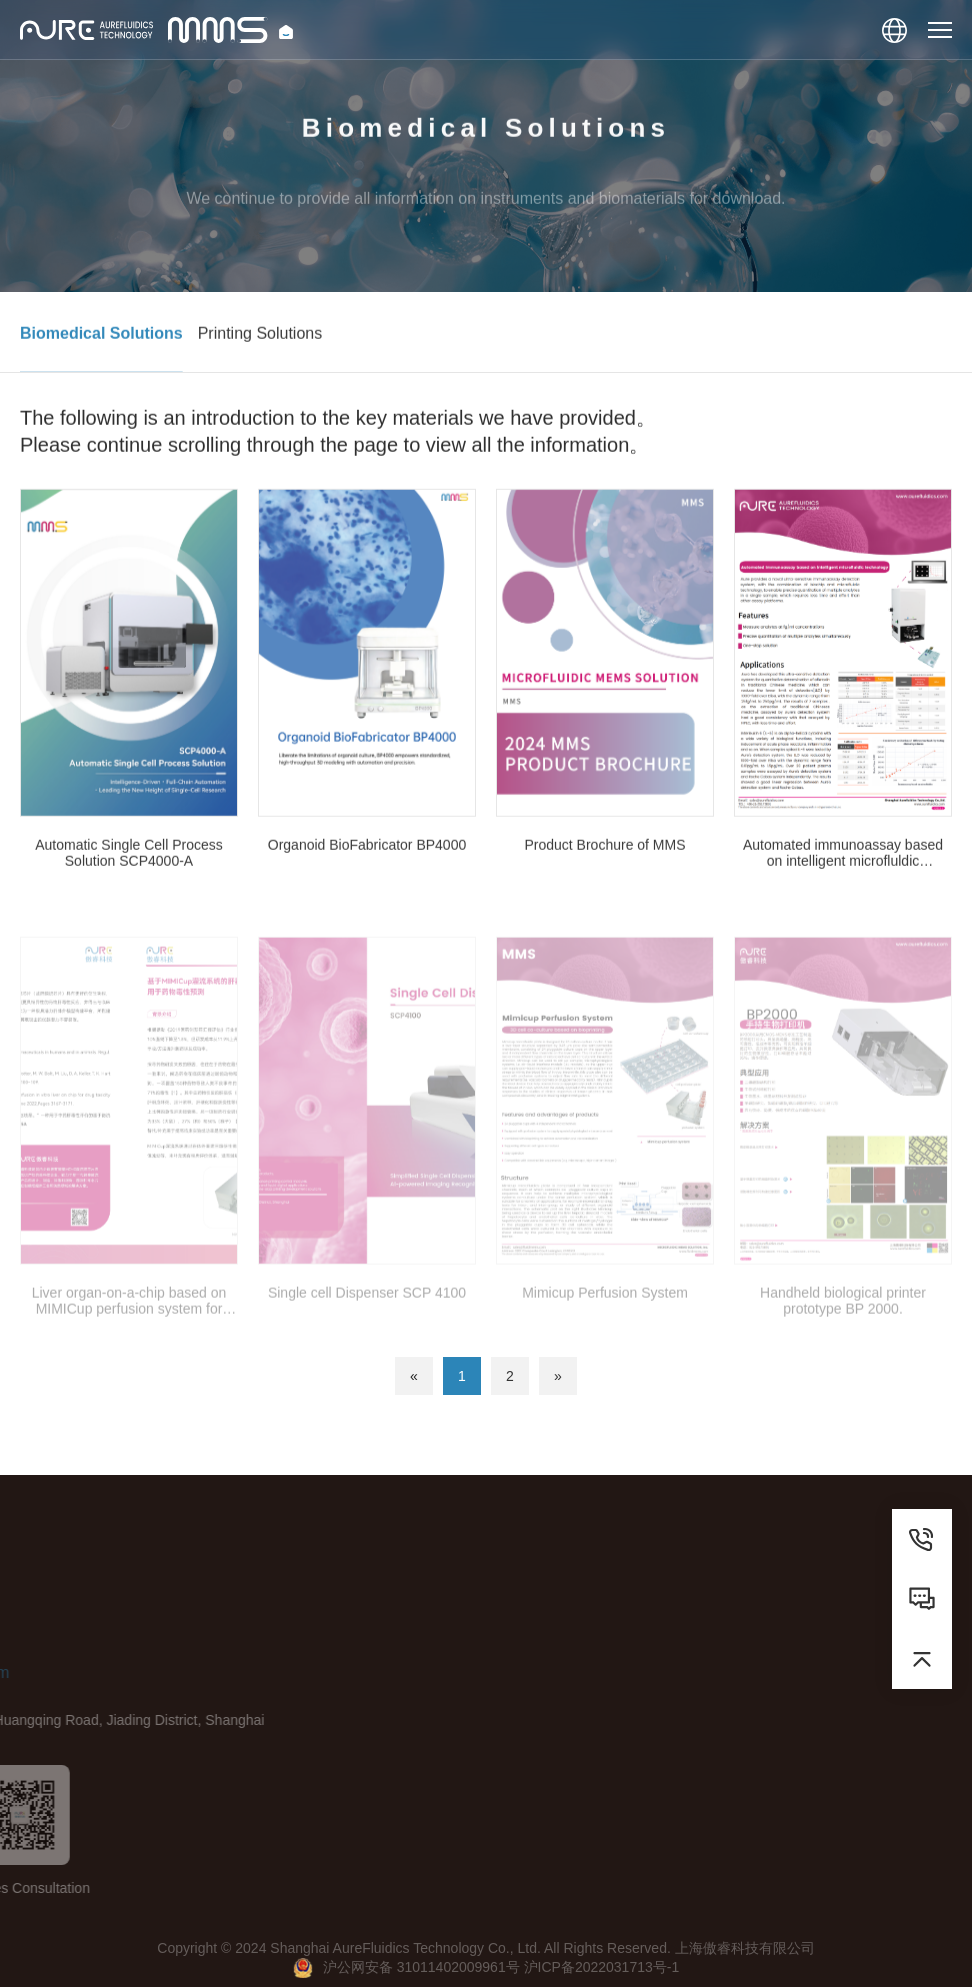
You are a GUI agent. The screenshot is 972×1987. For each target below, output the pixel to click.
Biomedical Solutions (101, 340)
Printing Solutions (260, 340)
